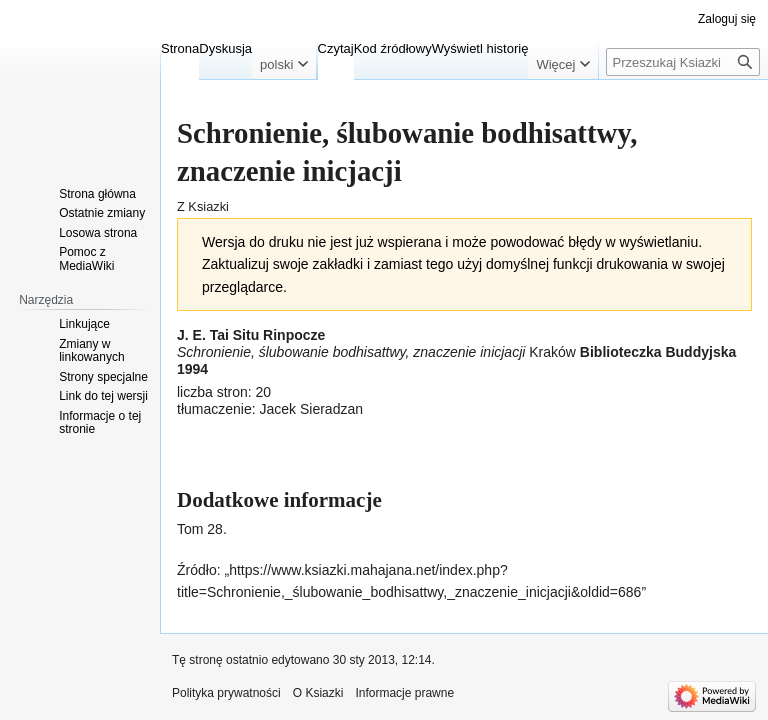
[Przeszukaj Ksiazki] (683, 62)
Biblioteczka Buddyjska (658, 352)
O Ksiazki (318, 693)
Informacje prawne (404, 693)
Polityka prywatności (226, 693)
